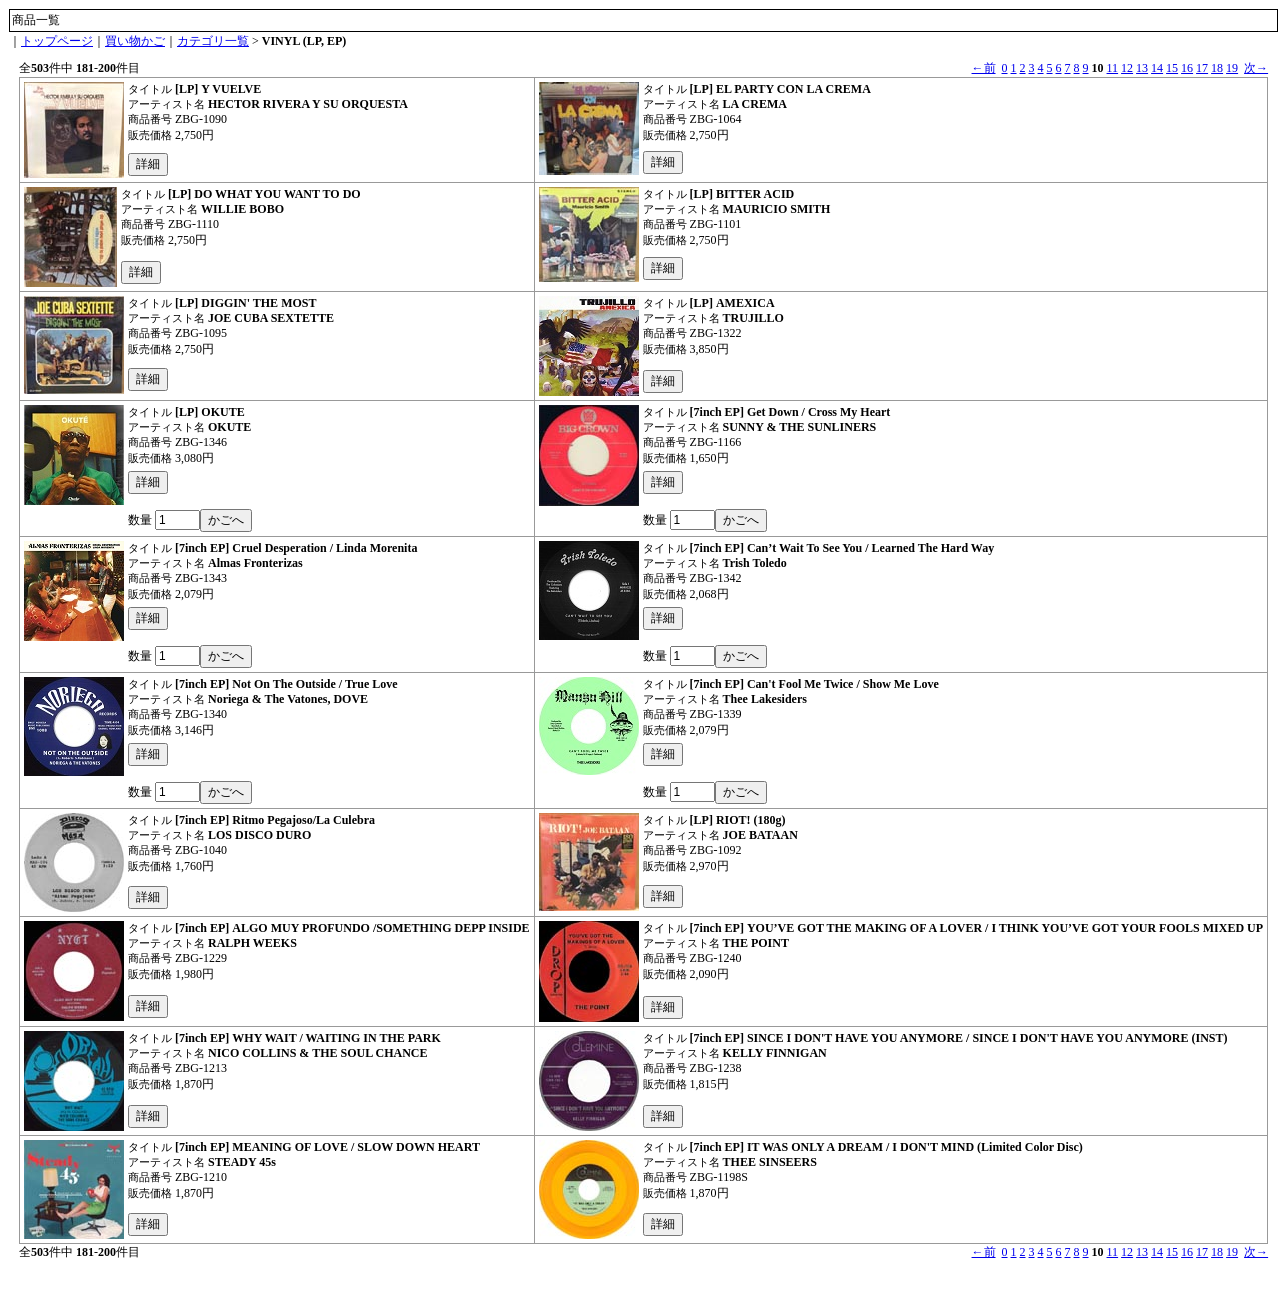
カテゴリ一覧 (213, 41)
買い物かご (135, 41)
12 (1127, 68)
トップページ (57, 41)
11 (1113, 68)
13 (1142, 68)
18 (1217, 68)
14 (1157, 68)
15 (1172, 68)
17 (1202, 68)
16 (1187, 68)
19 (1232, 68)
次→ (1256, 68)
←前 (984, 68)
